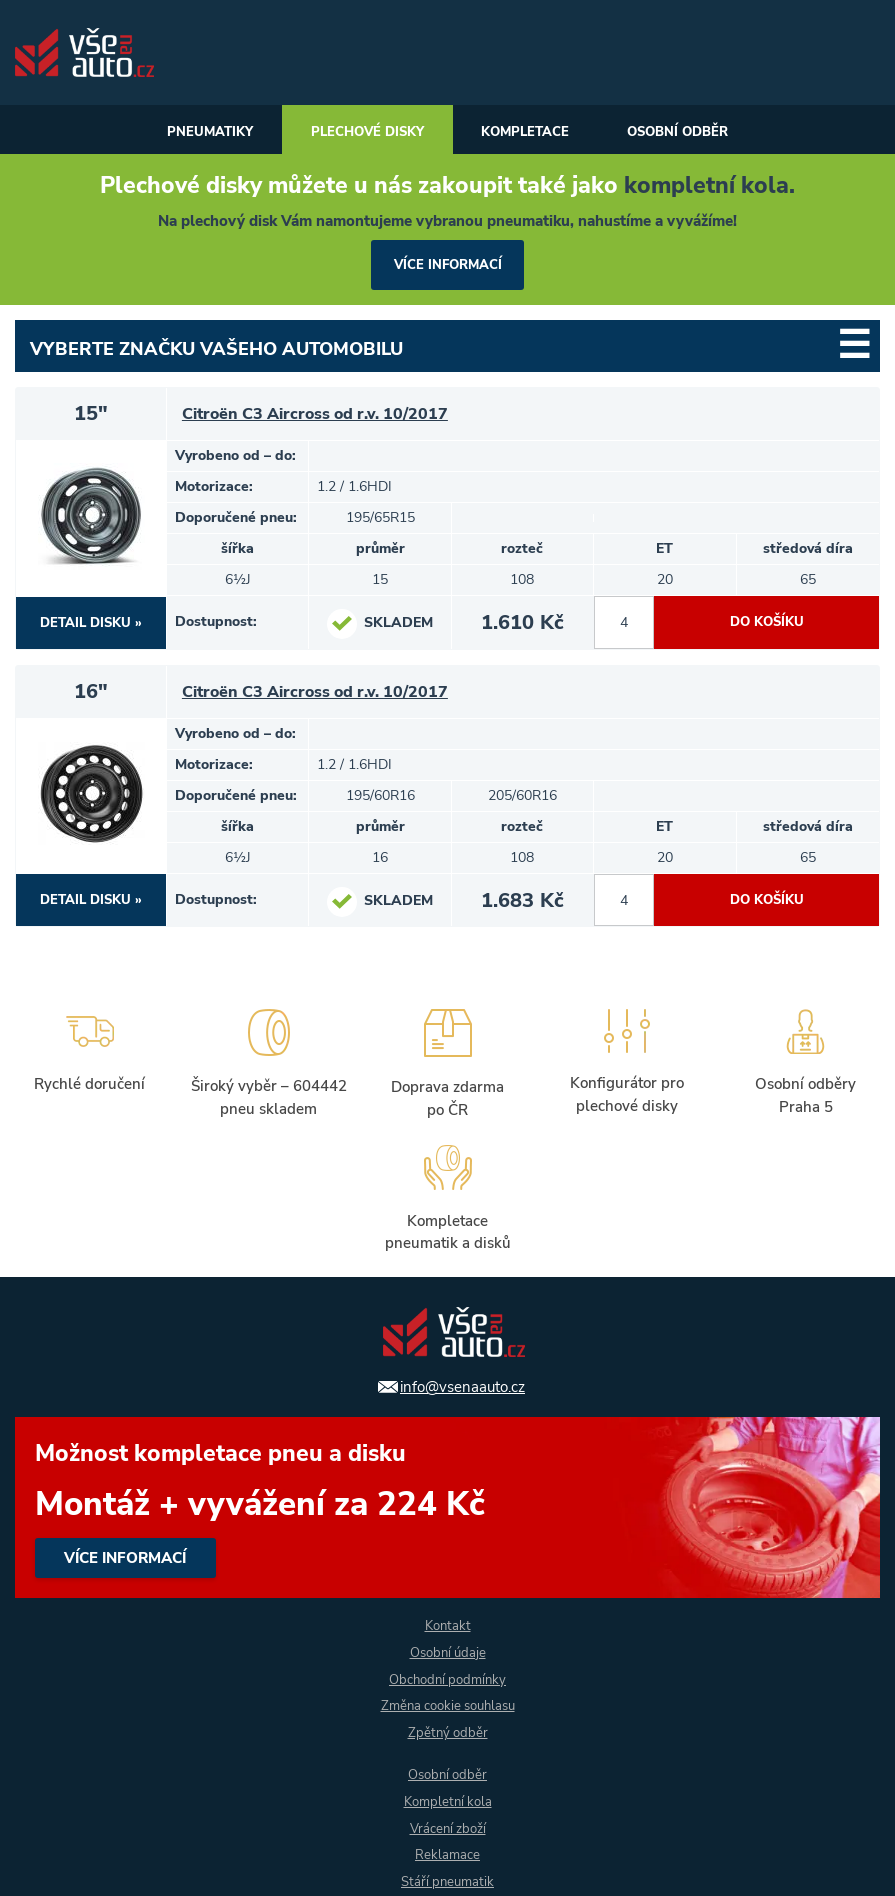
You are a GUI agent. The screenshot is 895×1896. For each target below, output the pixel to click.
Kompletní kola (448, 1801)
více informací (447, 266)
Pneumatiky (194, 132)
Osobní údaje (448, 1651)
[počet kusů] (624, 625)
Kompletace (529, 132)
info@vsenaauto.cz (462, 1385)
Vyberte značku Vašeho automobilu (216, 351)
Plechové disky (361, 132)
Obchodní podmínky (447, 1678)
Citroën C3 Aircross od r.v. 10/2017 (322, 415)
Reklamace (448, 1855)
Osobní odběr (692, 132)
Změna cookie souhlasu (448, 1705)
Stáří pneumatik (448, 1882)
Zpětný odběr (447, 1732)
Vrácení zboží (448, 1828)
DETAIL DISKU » (91, 624)
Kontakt (447, 1624)
